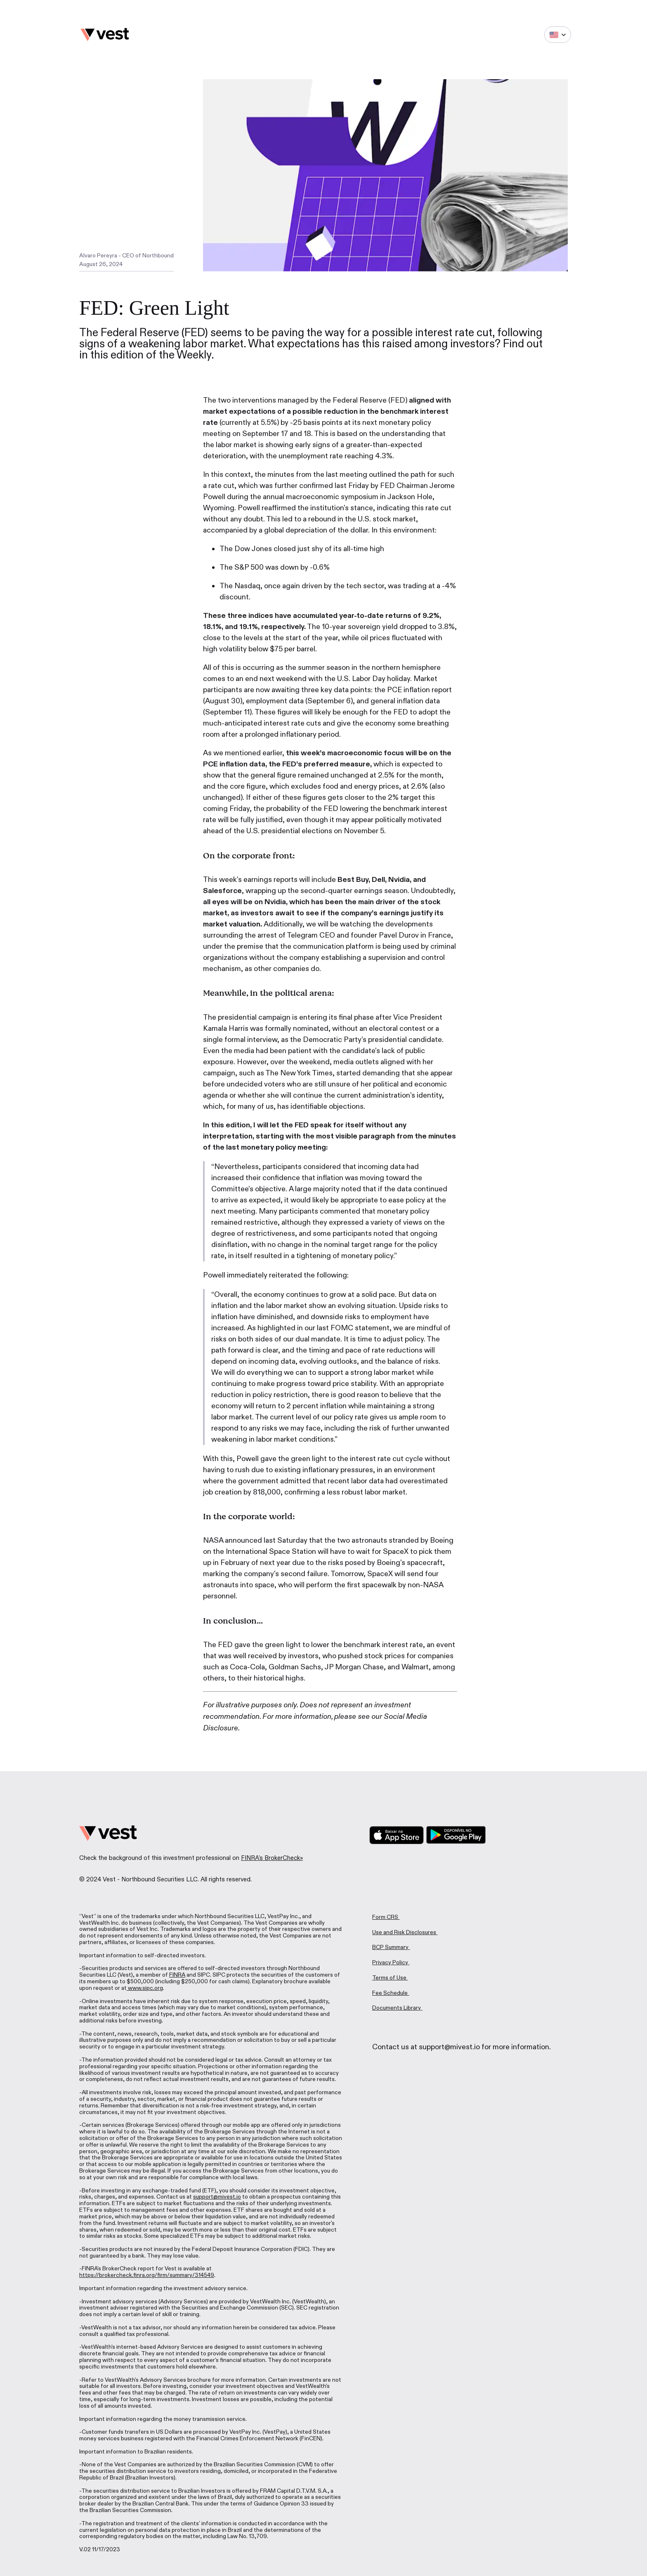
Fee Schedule (390, 1992)
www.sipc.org (145, 1988)
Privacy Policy (390, 1962)
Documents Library (397, 2007)
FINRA (177, 1974)
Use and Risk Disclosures (404, 1932)
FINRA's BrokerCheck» (272, 1858)
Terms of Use (389, 1977)
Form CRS (385, 1917)
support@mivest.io (217, 2196)
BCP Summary (390, 1947)
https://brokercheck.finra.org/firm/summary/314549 (146, 2275)
